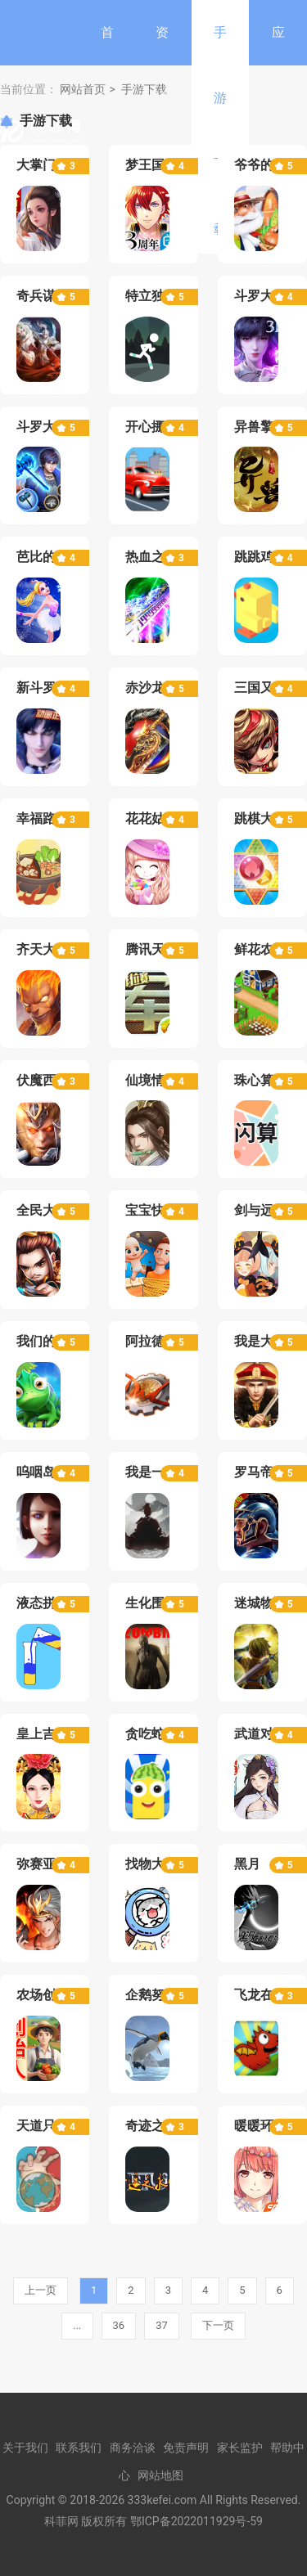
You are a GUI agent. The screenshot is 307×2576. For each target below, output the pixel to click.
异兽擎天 (260, 426)
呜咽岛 (36, 1472)
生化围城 (151, 1603)
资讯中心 (162, 130)
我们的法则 (49, 1341)
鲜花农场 (260, 949)
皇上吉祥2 (46, 1734)
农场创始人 (49, 1995)
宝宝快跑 (151, 1210)
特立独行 (151, 295)
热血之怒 (151, 556)
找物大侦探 (158, 1864)
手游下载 (220, 130)
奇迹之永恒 (158, 2125)
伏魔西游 (42, 1080)
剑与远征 (260, 1210)
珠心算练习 (267, 1080)
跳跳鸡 (253, 556)
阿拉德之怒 (158, 1341)
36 (119, 2325)
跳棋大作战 (267, 818)
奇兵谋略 (42, 295)
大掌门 (36, 165)
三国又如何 (267, 687)
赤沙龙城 (151, 687)
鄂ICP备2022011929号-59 (196, 2521)
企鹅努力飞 (158, 1995)
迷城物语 (260, 1603)
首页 (107, 65)
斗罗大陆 (42, 426)
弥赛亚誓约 (49, 1864)
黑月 (247, 1864)
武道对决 (260, 1734)
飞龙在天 (260, 1995)
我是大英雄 (267, 1341)
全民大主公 (49, 1210)
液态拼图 (42, 1603)
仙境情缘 (151, 1080)
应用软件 (278, 130)
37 (162, 2325)
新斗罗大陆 (49, 687)
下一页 (218, 2325)
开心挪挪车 (158, 426)
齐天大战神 (49, 949)
